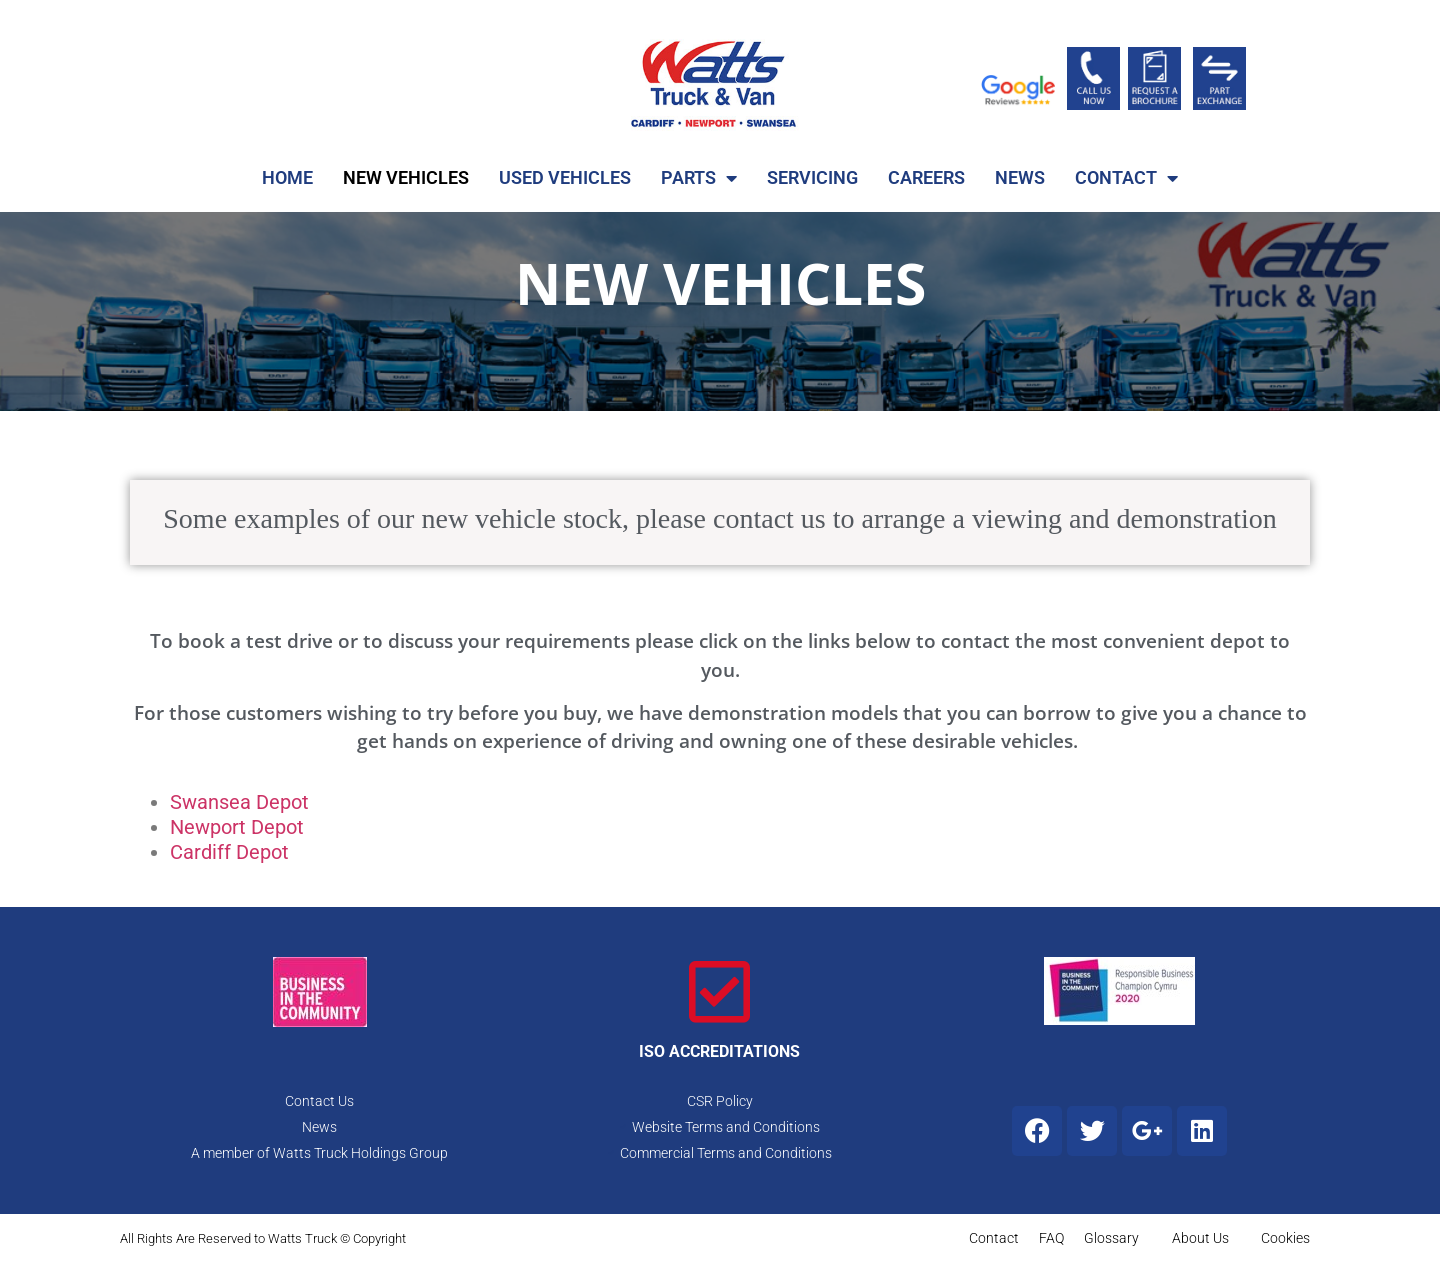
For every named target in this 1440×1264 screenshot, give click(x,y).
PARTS (699, 178)
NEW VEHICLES (406, 177)
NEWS (1020, 177)
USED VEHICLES (565, 177)
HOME (287, 177)
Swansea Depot (239, 802)
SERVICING (812, 177)
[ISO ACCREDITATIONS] (720, 992)
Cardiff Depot (229, 852)
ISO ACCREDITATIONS (719, 1051)
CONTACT (1126, 178)
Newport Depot (237, 827)
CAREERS (926, 177)
